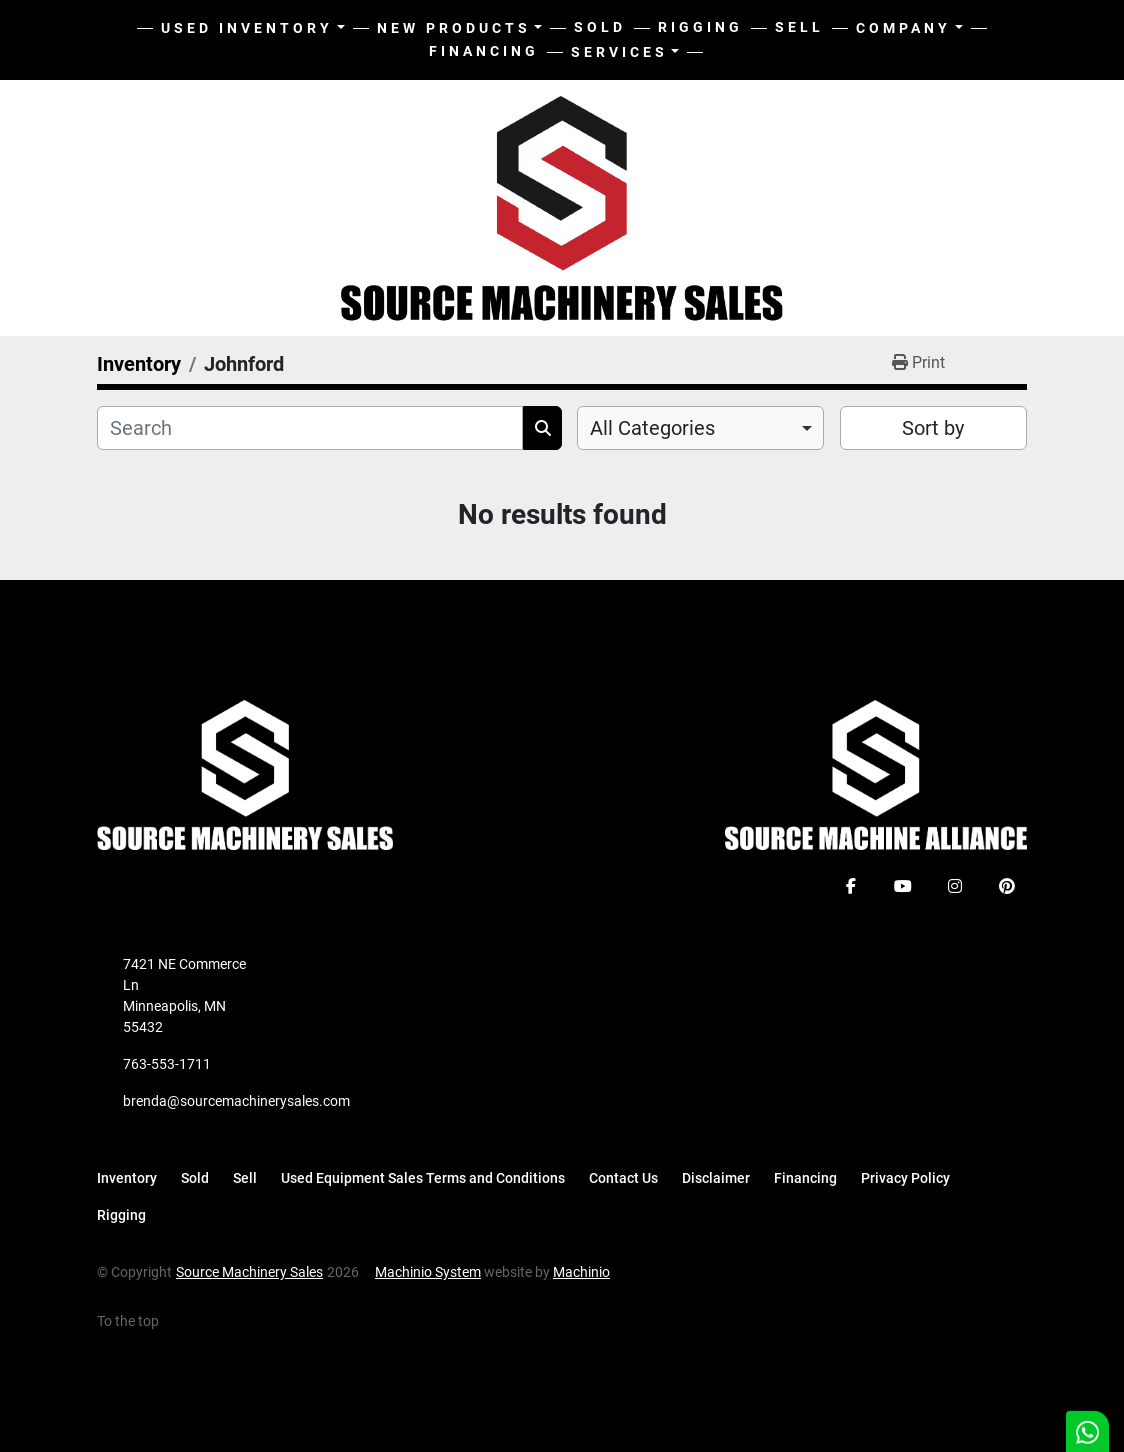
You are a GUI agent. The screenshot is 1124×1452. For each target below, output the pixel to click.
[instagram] (955, 886)
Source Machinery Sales (249, 1272)
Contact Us (623, 1178)
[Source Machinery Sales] (245, 774)
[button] (460, 28)
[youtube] (903, 886)
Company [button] (903, 28)
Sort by (933, 428)
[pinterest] (1007, 886)
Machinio (581, 1272)
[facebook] (851, 886)
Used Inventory (247, 28)
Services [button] (619, 52)
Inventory (127, 1178)
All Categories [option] (652, 428)
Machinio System (428, 1272)
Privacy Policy (905, 1178)
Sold (600, 27)
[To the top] (139, 1321)
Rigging (700, 27)
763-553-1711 (167, 1064)
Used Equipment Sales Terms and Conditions (423, 1178)
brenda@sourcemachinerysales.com (236, 1101)
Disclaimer (716, 1178)
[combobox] (700, 428)
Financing (484, 51)
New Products (454, 28)
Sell (799, 27)
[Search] (310, 428)
